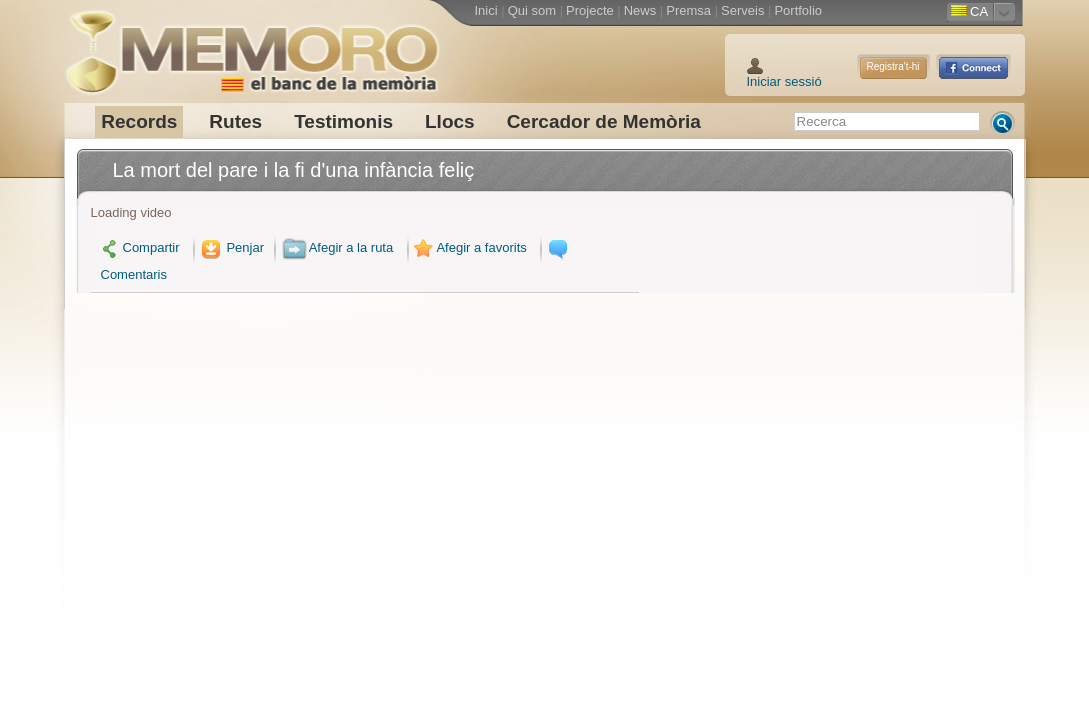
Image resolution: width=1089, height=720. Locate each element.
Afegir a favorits (469, 247)
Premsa (688, 10)
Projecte (590, 10)
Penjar (230, 247)
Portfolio (798, 10)
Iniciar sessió (784, 81)
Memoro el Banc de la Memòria (252, 45)
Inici (486, 10)
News (640, 10)
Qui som (532, 10)
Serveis (742, 10)
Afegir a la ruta (338, 247)
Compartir (140, 247)
